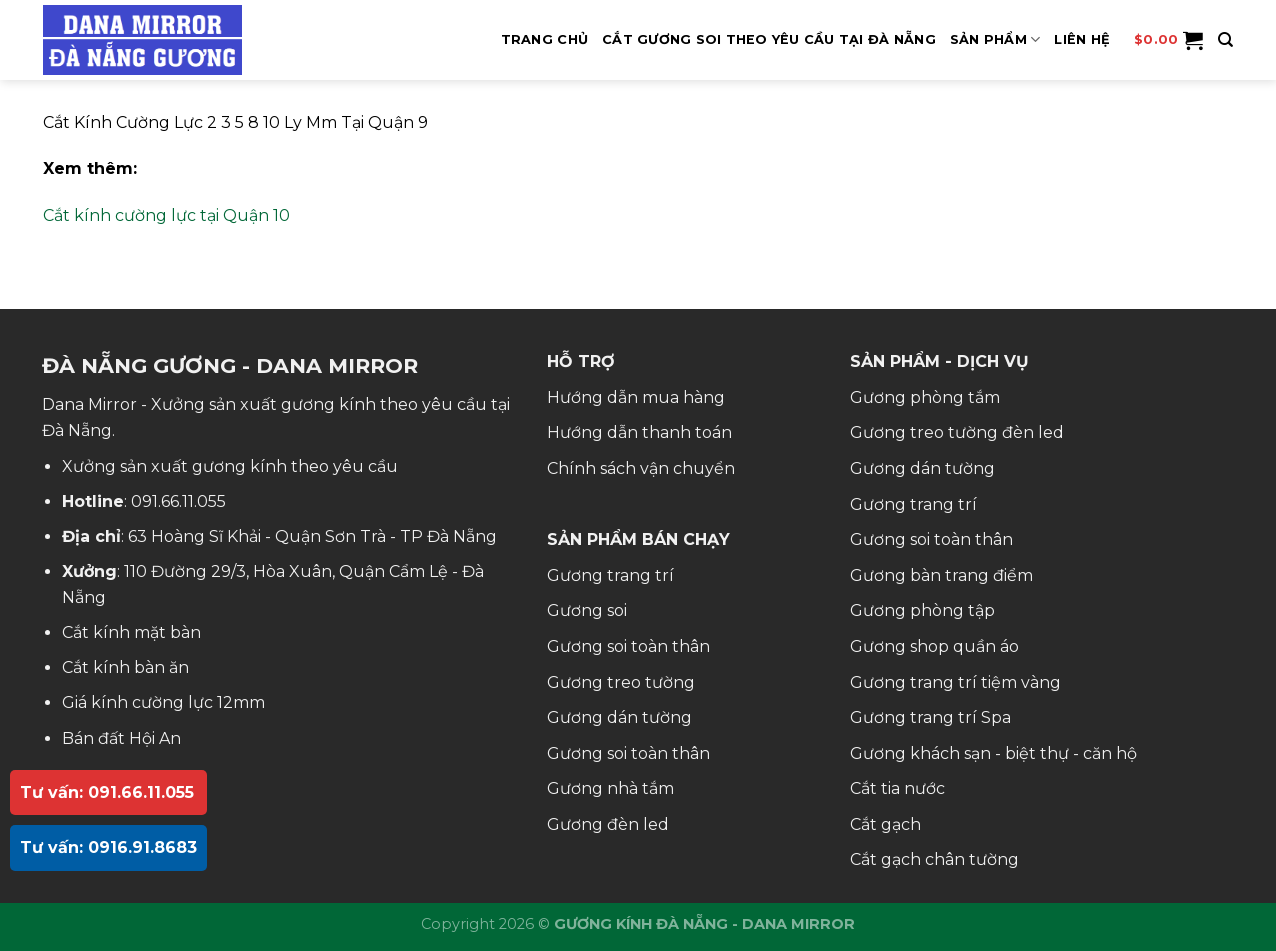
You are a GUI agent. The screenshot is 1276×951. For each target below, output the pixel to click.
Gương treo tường (621, 682)
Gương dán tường (619, 717)
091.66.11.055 (178, 501)
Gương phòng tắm (925, 397)
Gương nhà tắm (610, 788)
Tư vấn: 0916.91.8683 (108, 847)
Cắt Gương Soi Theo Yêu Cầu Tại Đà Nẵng (769, 39)
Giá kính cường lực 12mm (163, 702)
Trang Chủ (544, 39)
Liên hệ (1082, 39)
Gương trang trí (610, 575)
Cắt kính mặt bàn (131, 632)
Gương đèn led (608, 824)
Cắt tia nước (897, 788)
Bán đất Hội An (121, 738)
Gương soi (587, 610)
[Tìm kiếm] (1225, 40)
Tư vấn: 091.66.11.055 (107, 792)
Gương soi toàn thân (628, 646)
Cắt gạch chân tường (934, 859)
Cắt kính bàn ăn (125, 667)
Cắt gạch (885, 824)
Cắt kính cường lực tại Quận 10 (166, 215)
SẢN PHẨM (995, 39)
